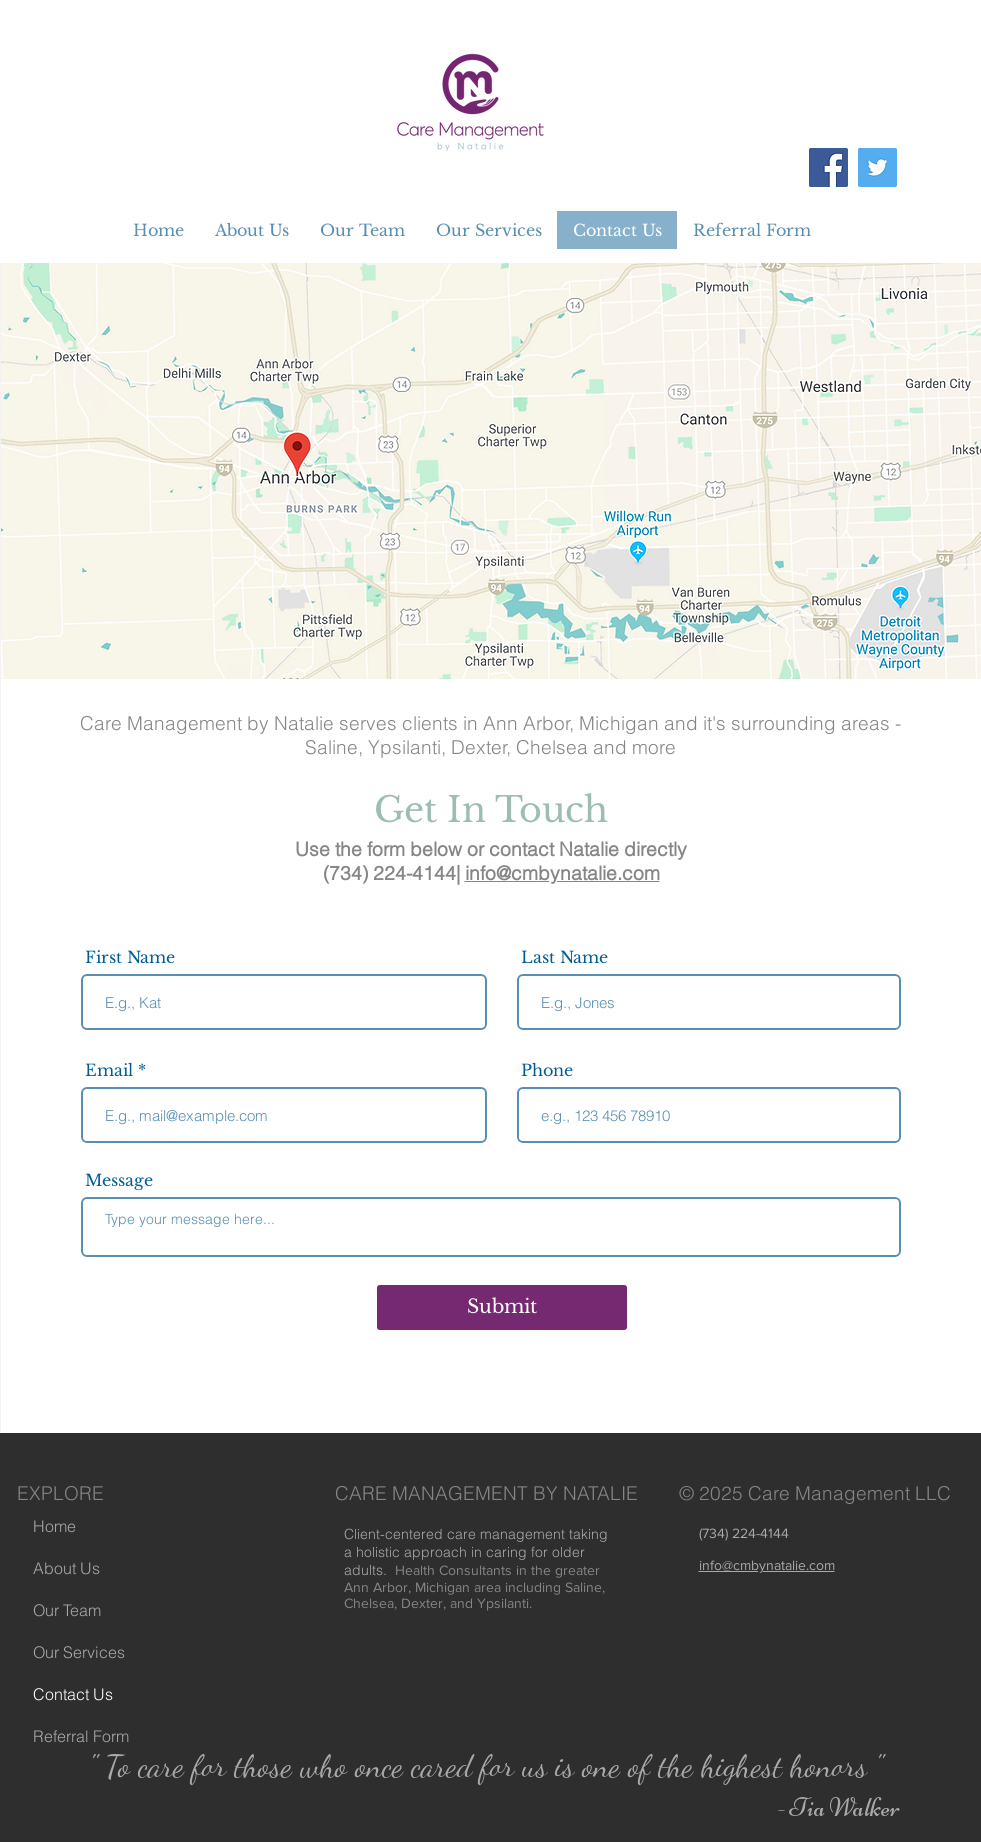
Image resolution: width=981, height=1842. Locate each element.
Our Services (79, 1652)
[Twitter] (877, 167)
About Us (66, 1568)
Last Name (564, 957)
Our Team (67, 1610)
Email (109, 1070)
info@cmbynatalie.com (562, 873)
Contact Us (73, 1694)
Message (119, 1180)
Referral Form (81, 1736)
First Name (130, 957)
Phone (547, 1070)
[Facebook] (828, 167)
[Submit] (502, 1307)
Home (54, 1526)
